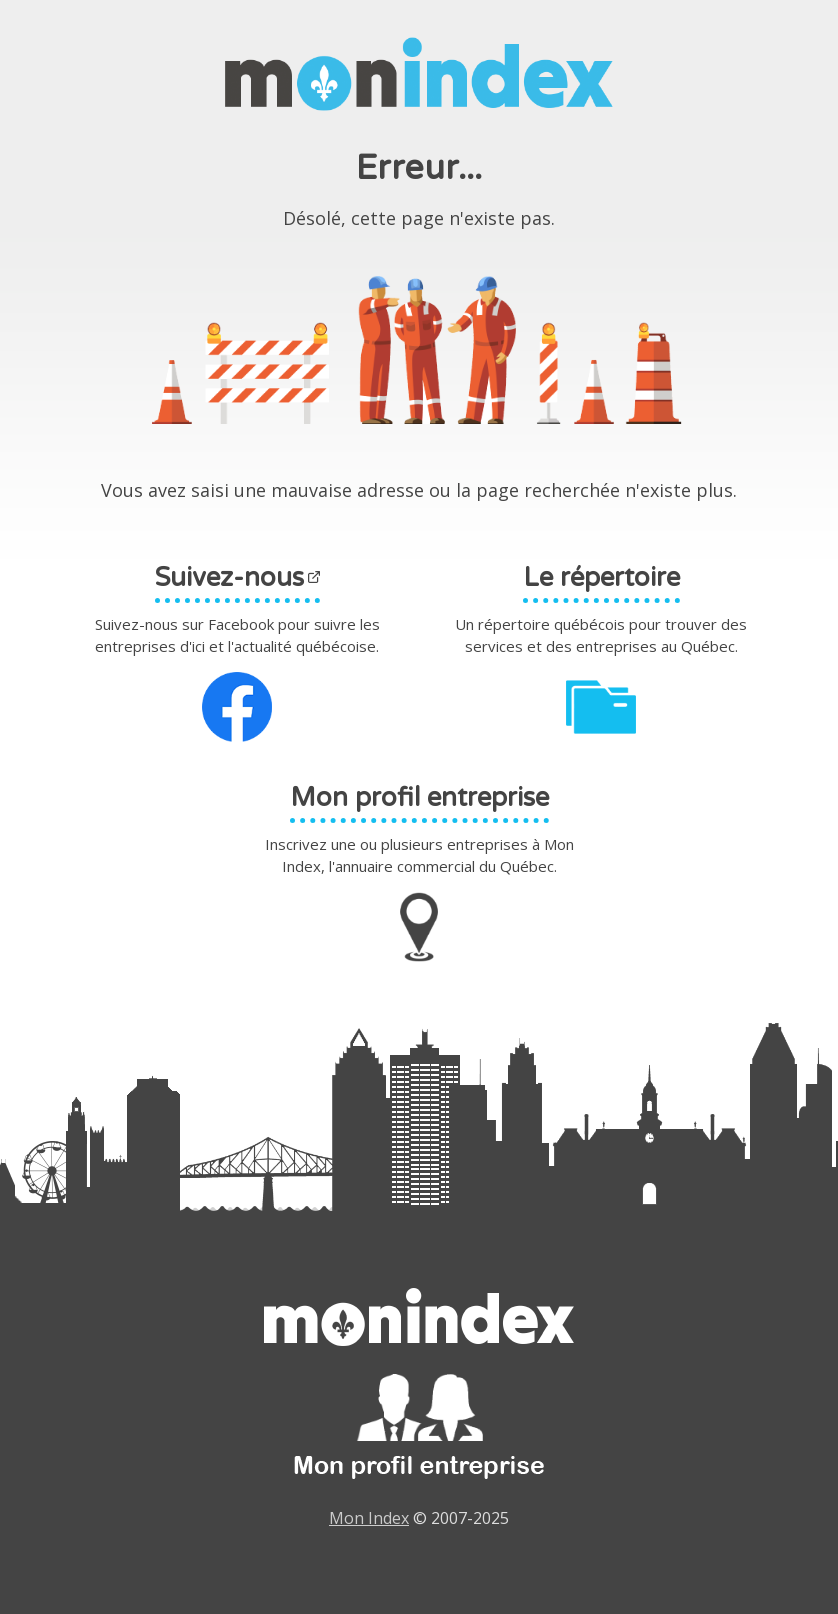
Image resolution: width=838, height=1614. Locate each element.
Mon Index (369, 1518)
